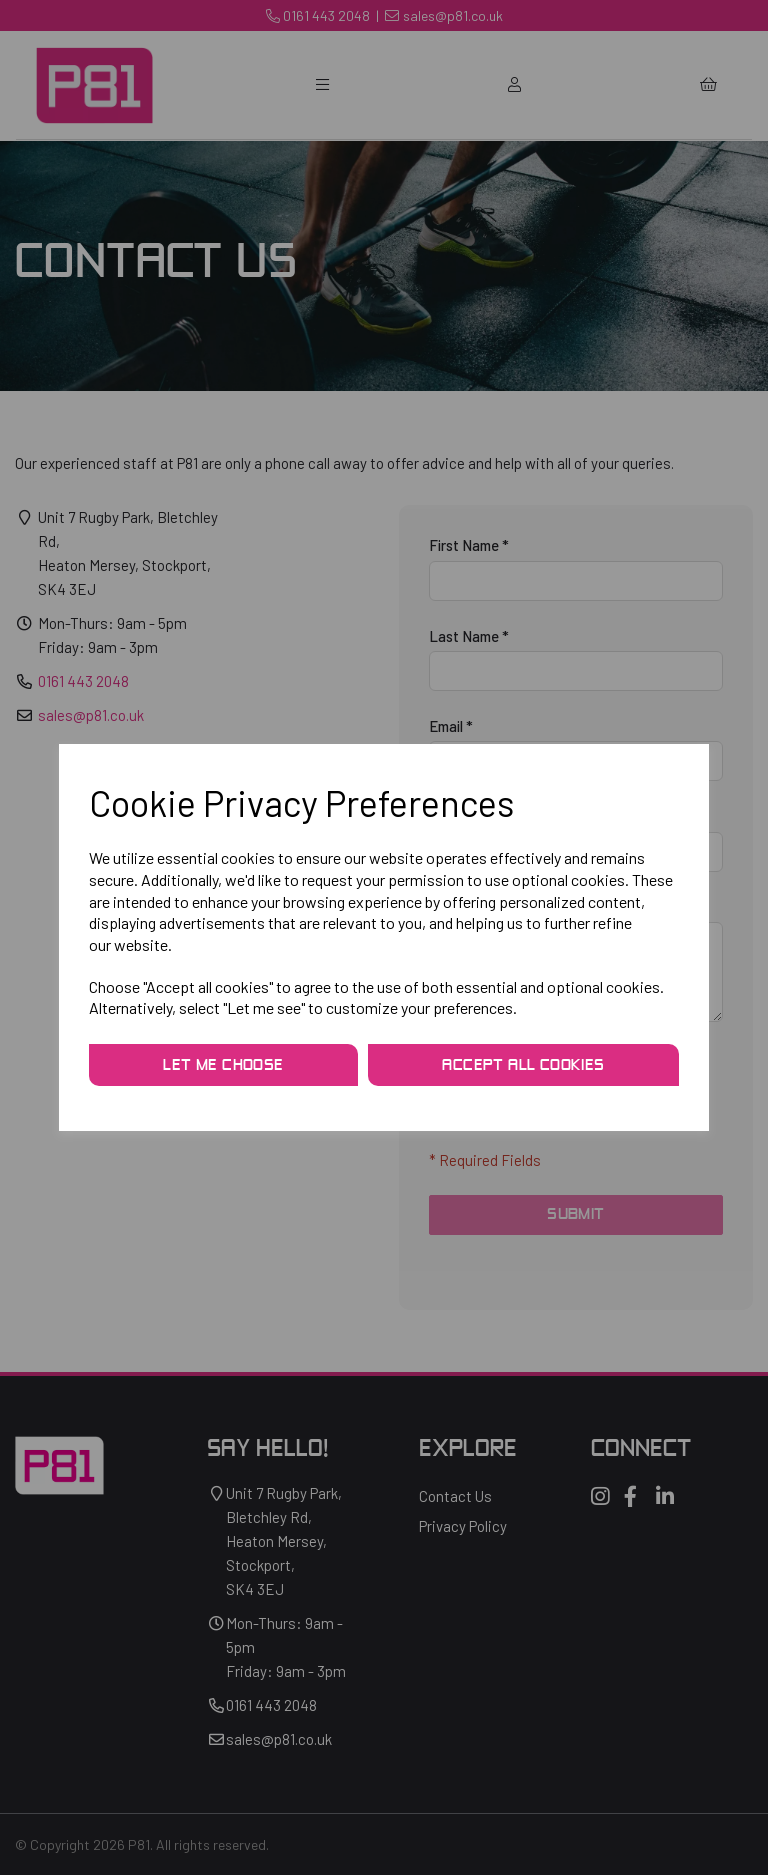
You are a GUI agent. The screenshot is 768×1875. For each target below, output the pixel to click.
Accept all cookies (523, 1066)
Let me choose (223, 1066)
